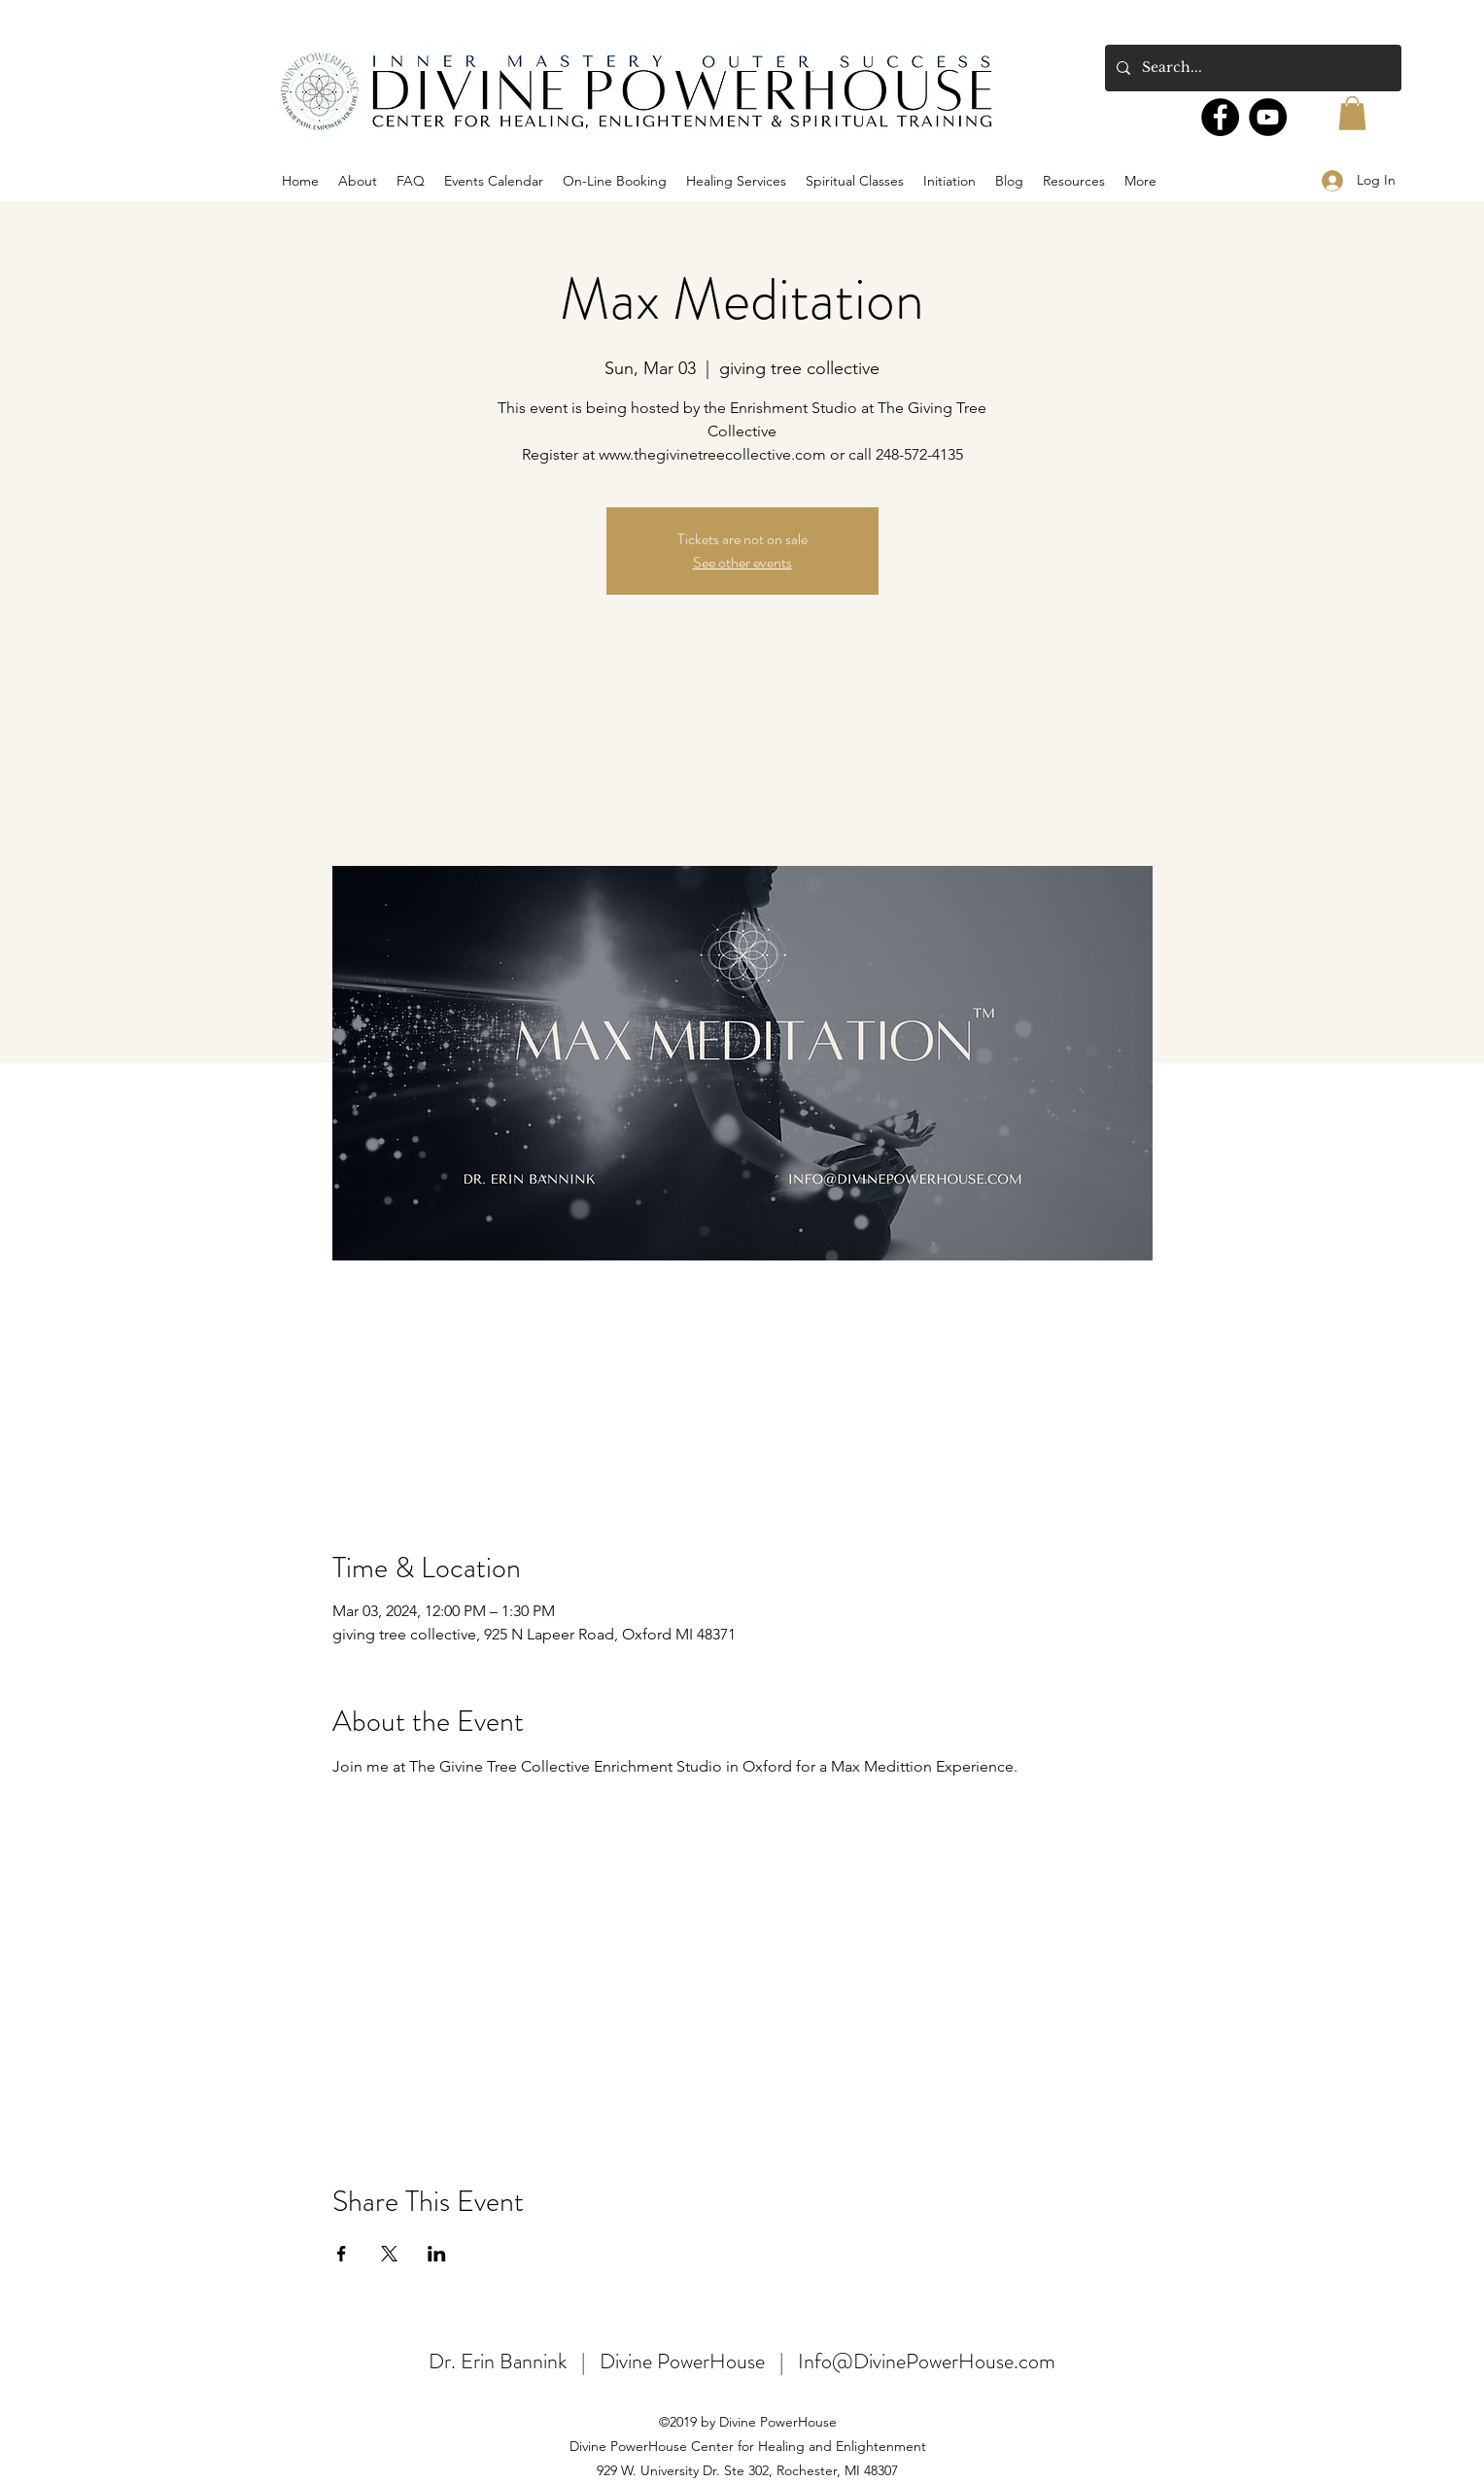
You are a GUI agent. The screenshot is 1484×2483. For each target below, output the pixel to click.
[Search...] (1251, 68)
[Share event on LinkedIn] (437, 2253)
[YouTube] (1268, 117)
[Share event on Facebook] (341, 2253)
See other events (742, 562)
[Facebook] (1220, 117)
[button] (1352, 113)
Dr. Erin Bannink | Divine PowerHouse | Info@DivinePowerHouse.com (742, 2361)
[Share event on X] (389, 2253)
